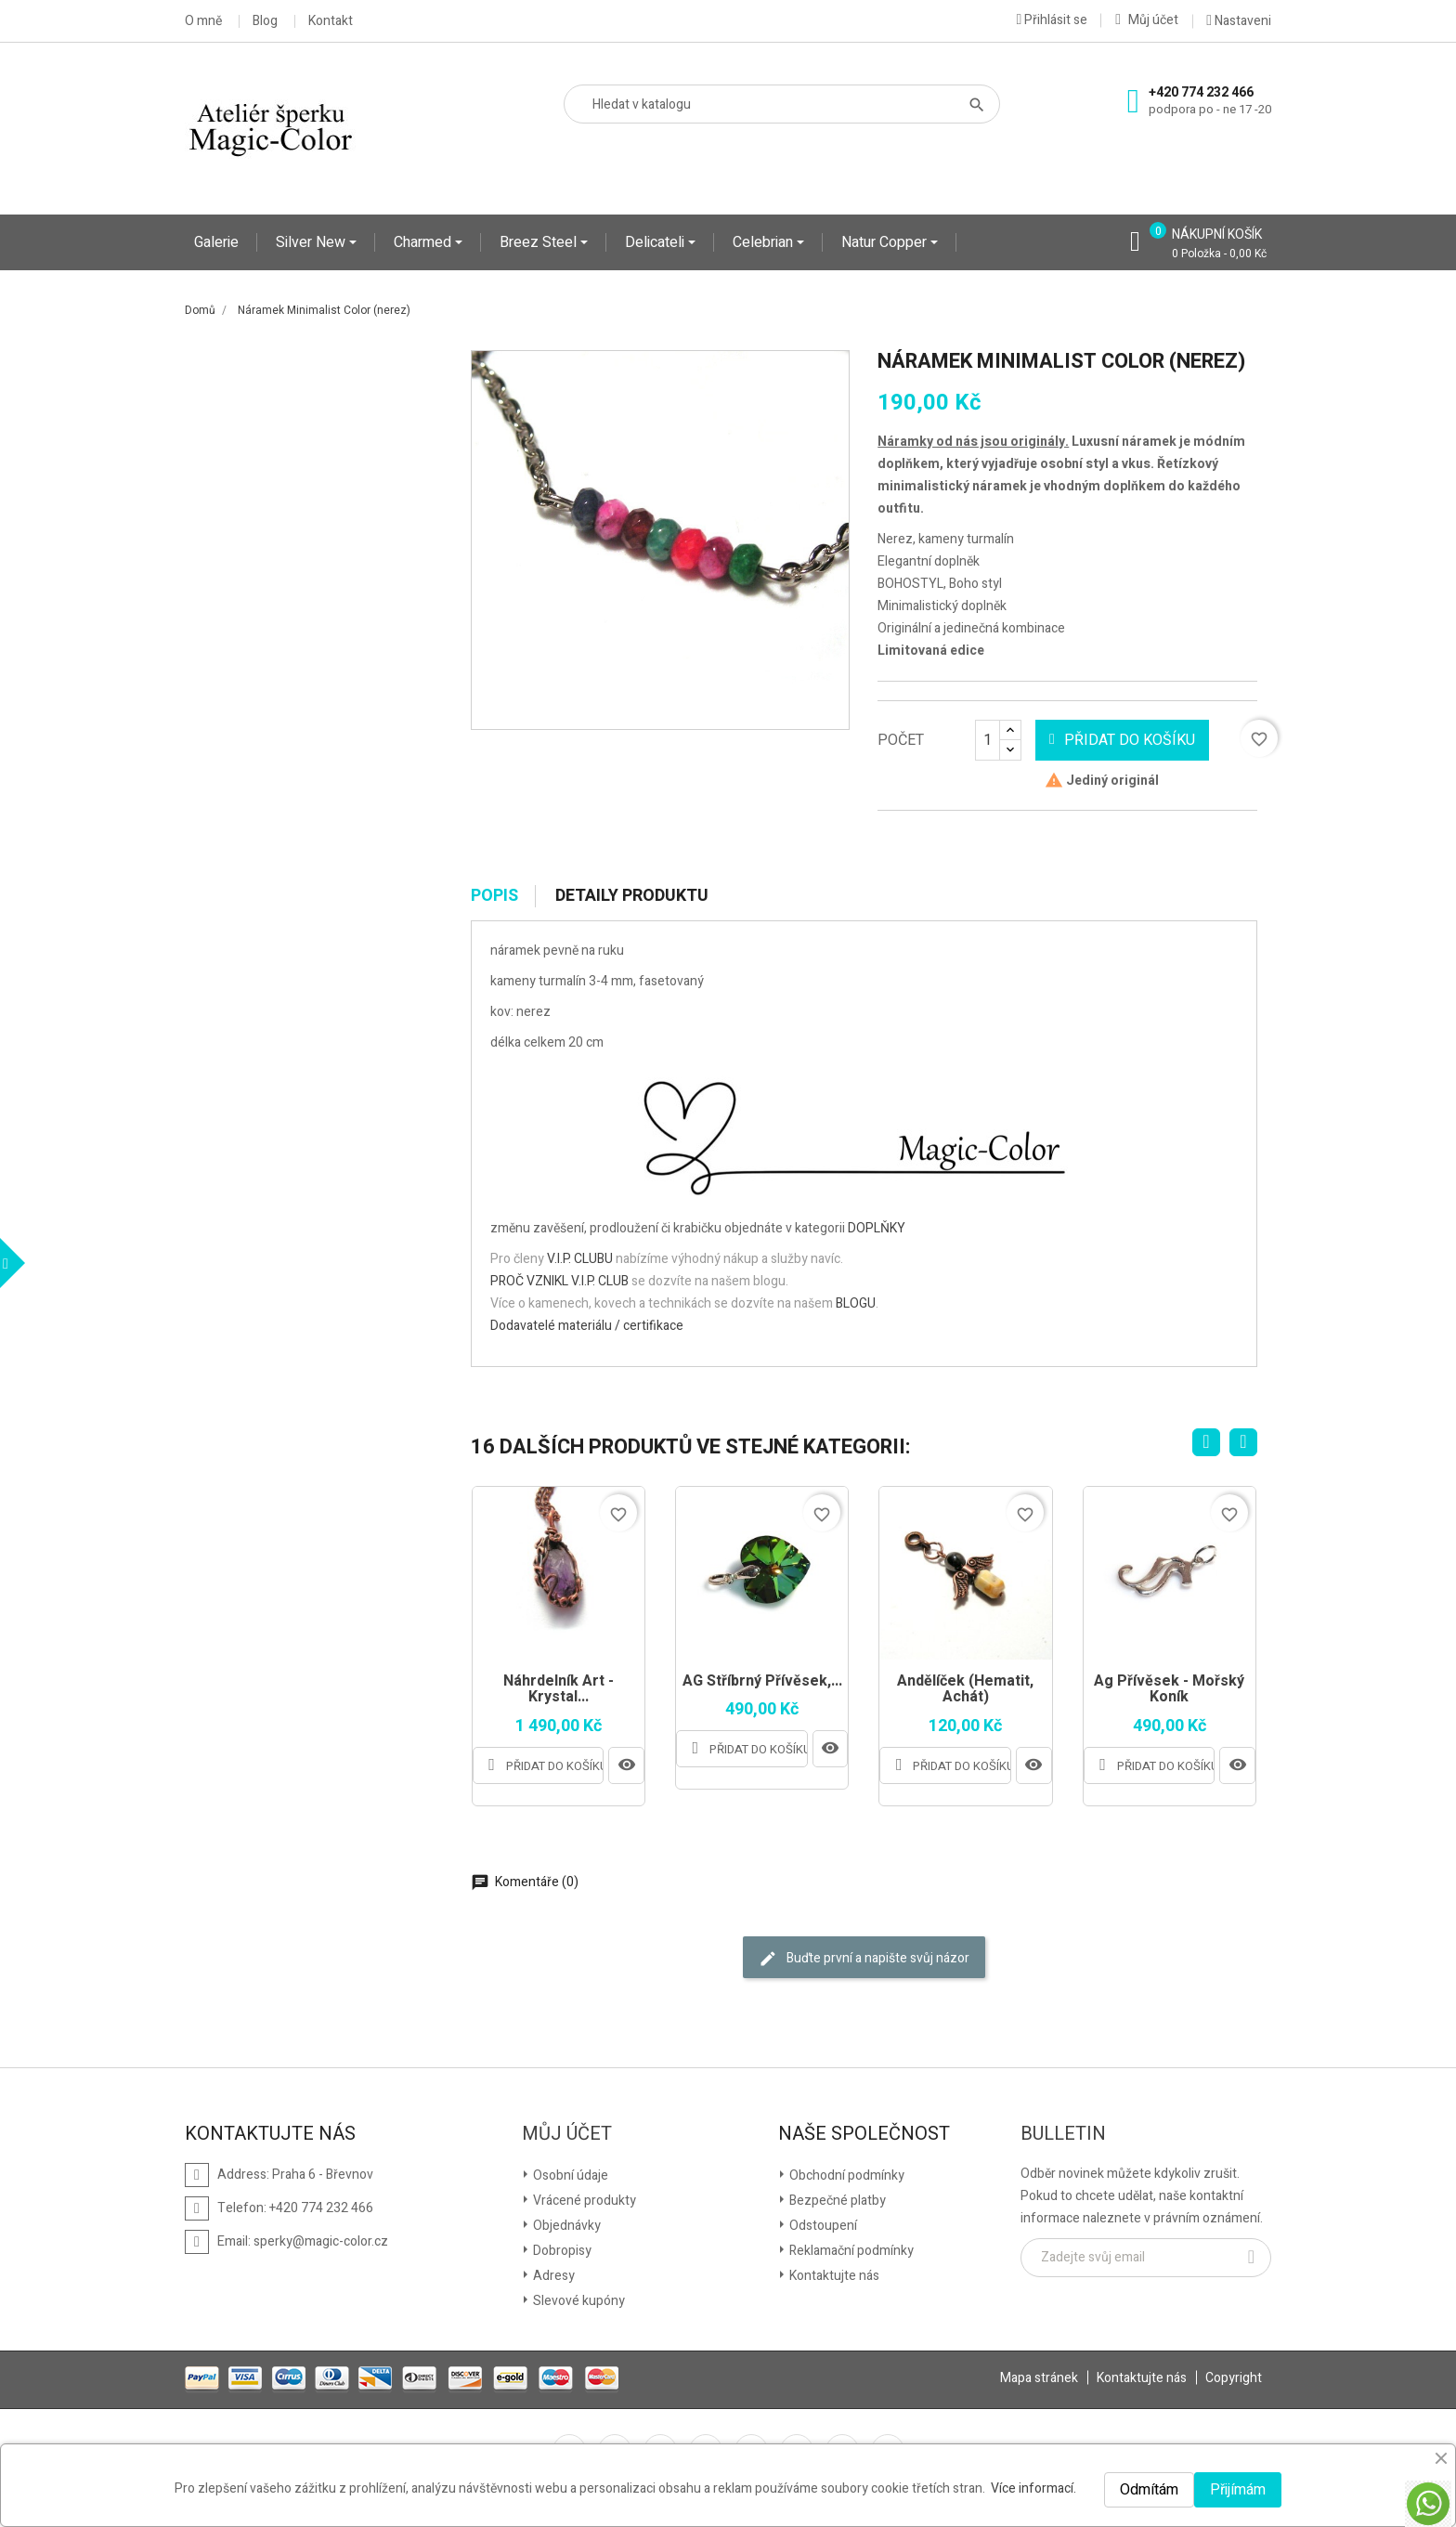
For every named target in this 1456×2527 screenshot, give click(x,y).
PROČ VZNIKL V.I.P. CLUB (559, 1281)
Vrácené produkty (583, 2200)
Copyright (1233, 2378)
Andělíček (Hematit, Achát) (965, 1690)
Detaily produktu (631, 896)
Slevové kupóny (577, 2301)
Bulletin (1063, 2134)
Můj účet (567, 2134)
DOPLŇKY (876, 1228)
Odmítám (1149, 2490)
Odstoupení (821, 2225)
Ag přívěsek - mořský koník (1169, 1690)
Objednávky (565, 2225)
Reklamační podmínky (850, 2250)
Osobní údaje (569, 2175)
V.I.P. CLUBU (580, 1259)
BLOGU (856, 1303)
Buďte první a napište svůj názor (864, 1958)
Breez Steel (540, 242)
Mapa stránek (1039, 2378)
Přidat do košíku (1122, 740)
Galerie (216, 242)
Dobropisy (561, 2250)
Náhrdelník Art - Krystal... (558, 1690)
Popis (494, 896)
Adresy (552, 2276)
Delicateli (656, 242)
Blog (265, 21)
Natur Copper (885, 242)
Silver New (312, 242)
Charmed (424, 242)
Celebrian (765, 242)
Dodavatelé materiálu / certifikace (586, 1325)
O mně (203, 21)
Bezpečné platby (836, 2200)
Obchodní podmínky (845, 2175)
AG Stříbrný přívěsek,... (762, 1682)
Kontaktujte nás (832, 2276)
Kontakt (330, 21)
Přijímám (1238, 2490)
